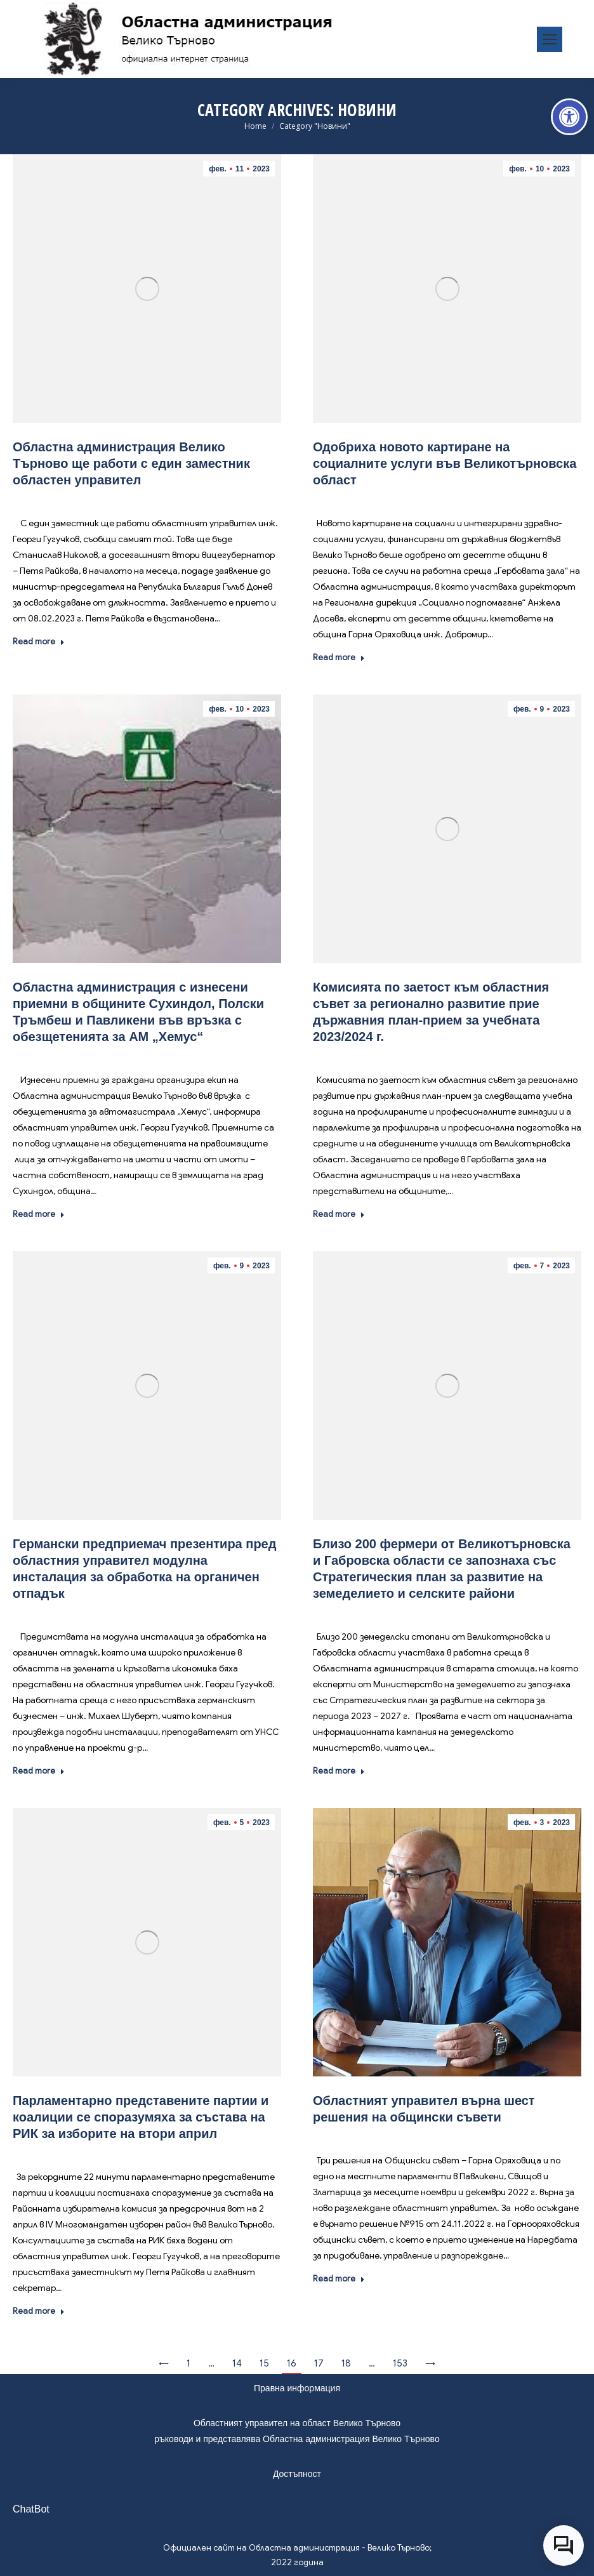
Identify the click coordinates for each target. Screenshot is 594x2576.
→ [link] (430, 2363)
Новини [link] (120, 498)
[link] (569, 116)
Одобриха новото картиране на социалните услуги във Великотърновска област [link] (444, 463)
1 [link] (188, 2363)
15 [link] (264, 2363)
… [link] (211, 2363)
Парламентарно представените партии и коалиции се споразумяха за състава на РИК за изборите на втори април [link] (140, 2117)
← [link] (164, 2363)
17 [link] (319, 2363)
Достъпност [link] (297, 2474)
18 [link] (346, 2363)
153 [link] (400, 2363)
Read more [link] (39, 641)
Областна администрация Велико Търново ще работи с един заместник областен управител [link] (131, 463)
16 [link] (291, 2363)
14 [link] (237, 2363)
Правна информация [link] (297, 2388)
